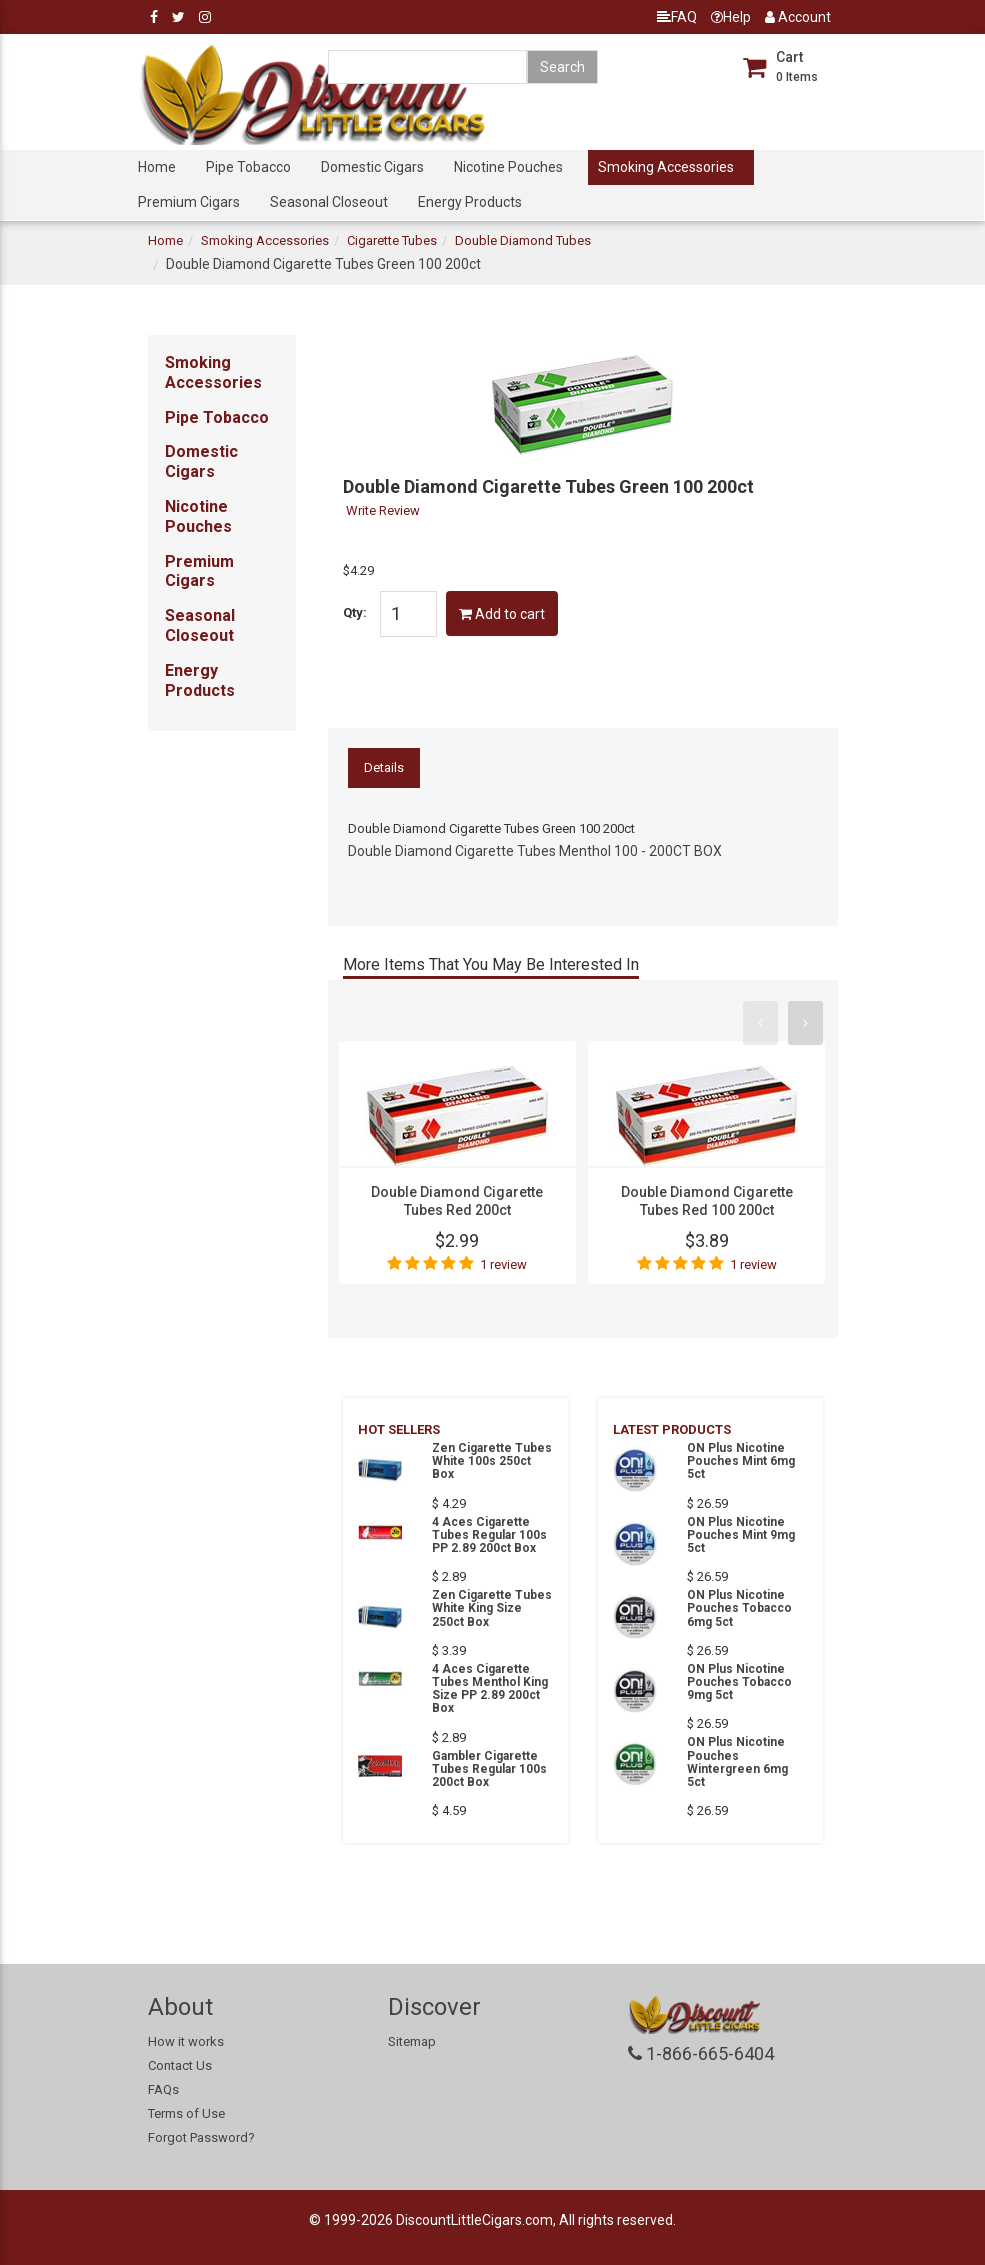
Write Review (383, 510)
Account (798, 17)
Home (157, 167)
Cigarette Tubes (392, 240)
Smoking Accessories (666, 167)
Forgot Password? (201, 2137)
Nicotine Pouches (508, 167)
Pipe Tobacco (248, 167)
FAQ (677, 17)
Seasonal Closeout (329, 202)
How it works (186, 2041)
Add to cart (502, 614)
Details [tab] (384, 767)
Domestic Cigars (372, 167)
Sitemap (412, 2041)
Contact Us (180, 2065)
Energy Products (470, 202)
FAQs (163, 2089)
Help (731, 17)
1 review (503, 1264)
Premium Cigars (189, 202)
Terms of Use (186, 2113)
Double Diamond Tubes (523, 240)
